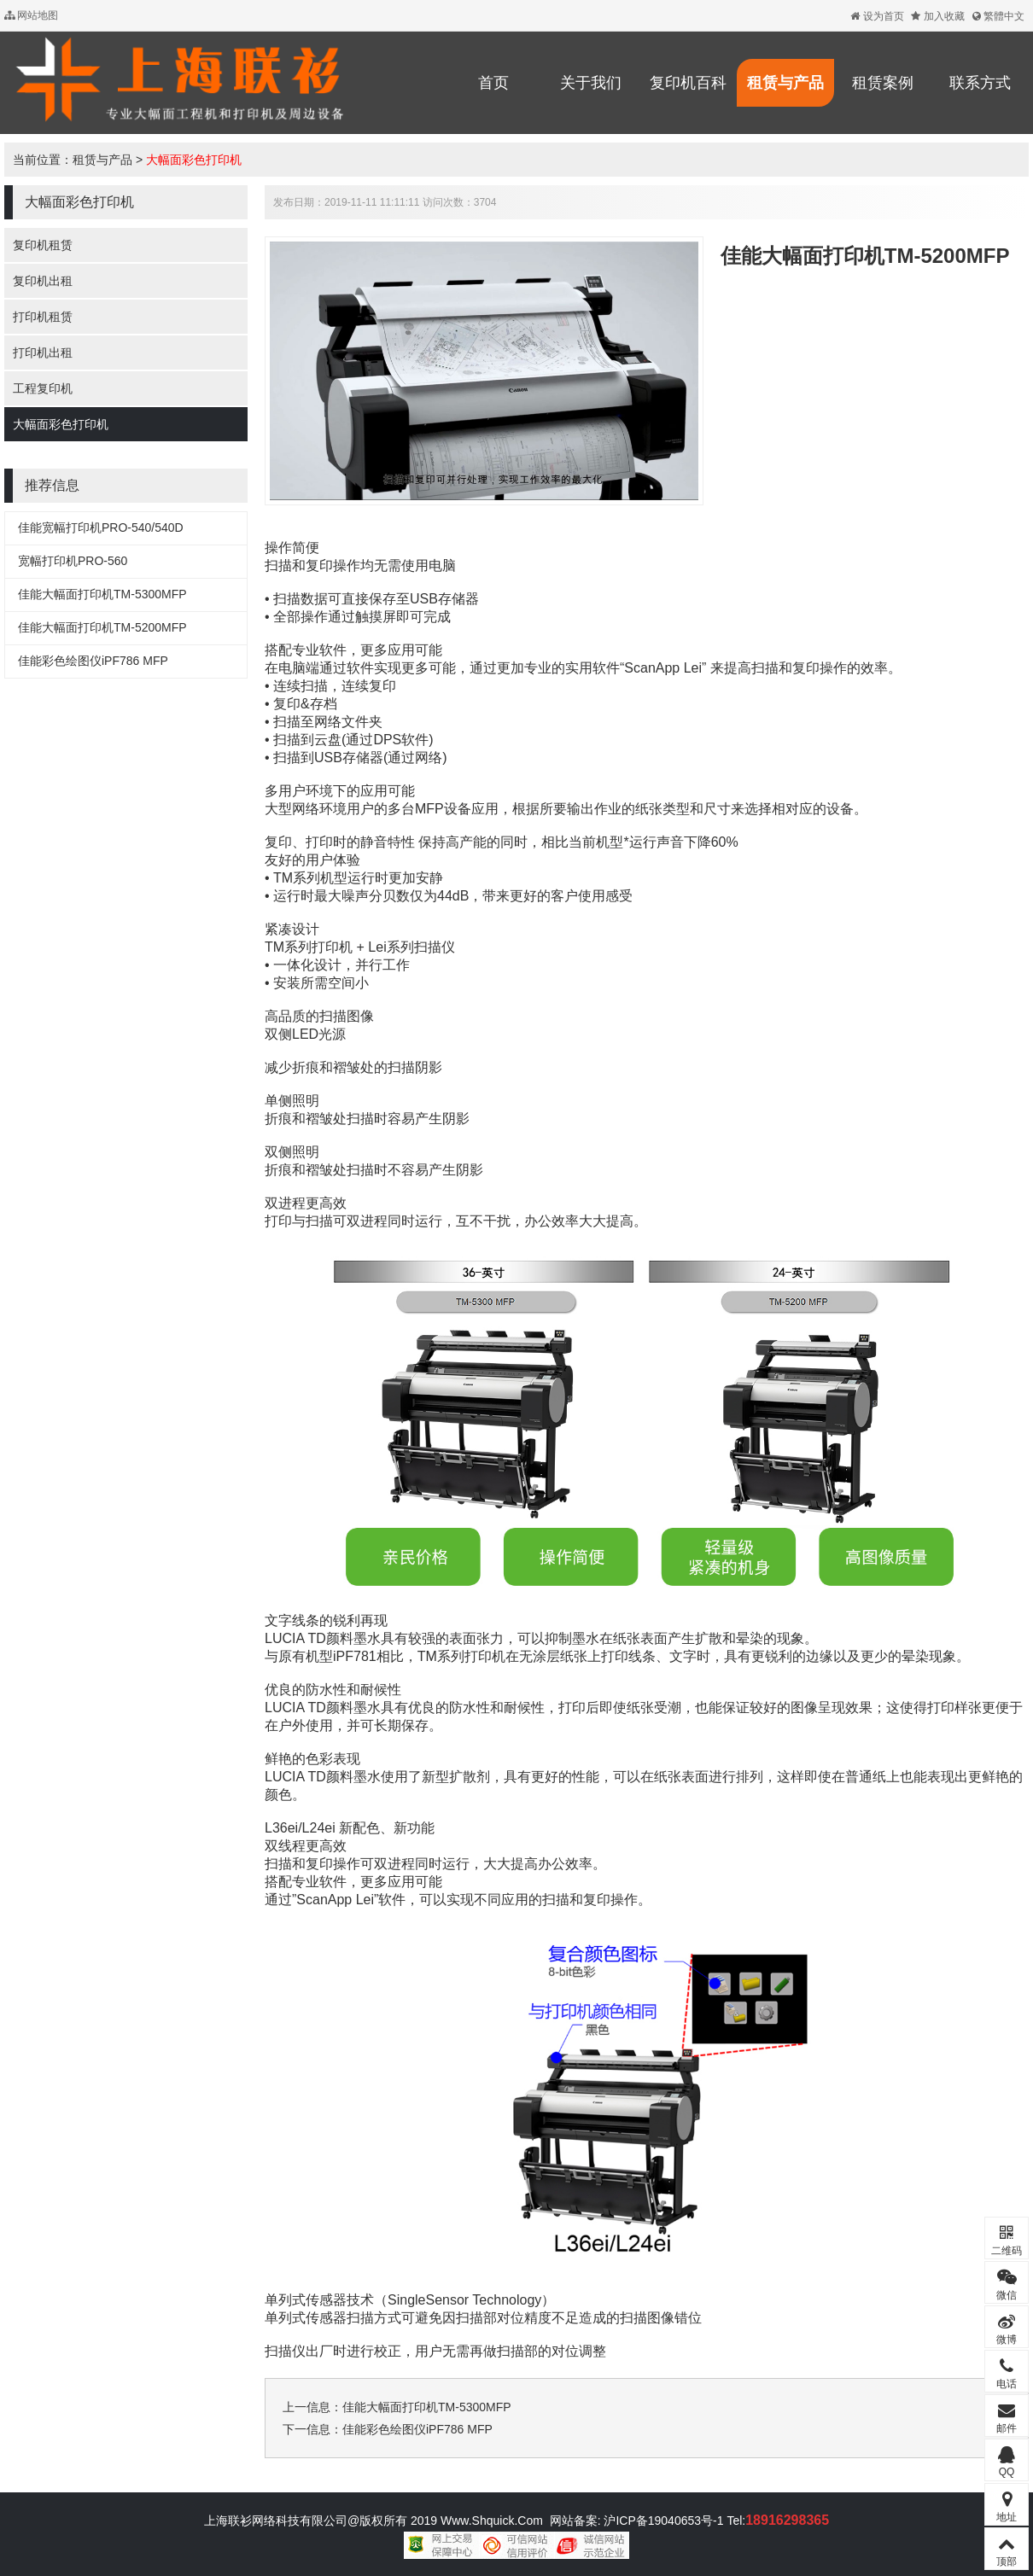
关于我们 (591, 82)
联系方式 (980, 82)
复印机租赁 (43, 245)
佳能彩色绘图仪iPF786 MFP (93, 660)
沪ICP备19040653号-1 (662, 2520)
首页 (493, 82)
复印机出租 (43, 281)
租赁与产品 (785, 82)
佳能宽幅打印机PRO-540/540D (101, 527)
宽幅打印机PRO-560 (72, 561)
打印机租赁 (43, 316)
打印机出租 (43, 352)
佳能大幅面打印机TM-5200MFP (102, 627)
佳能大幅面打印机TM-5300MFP (102, 594)
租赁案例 (882, 82)
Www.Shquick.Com (492, 2520)
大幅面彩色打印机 (194, 159)
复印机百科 (688, 82)
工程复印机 (43, 388)
